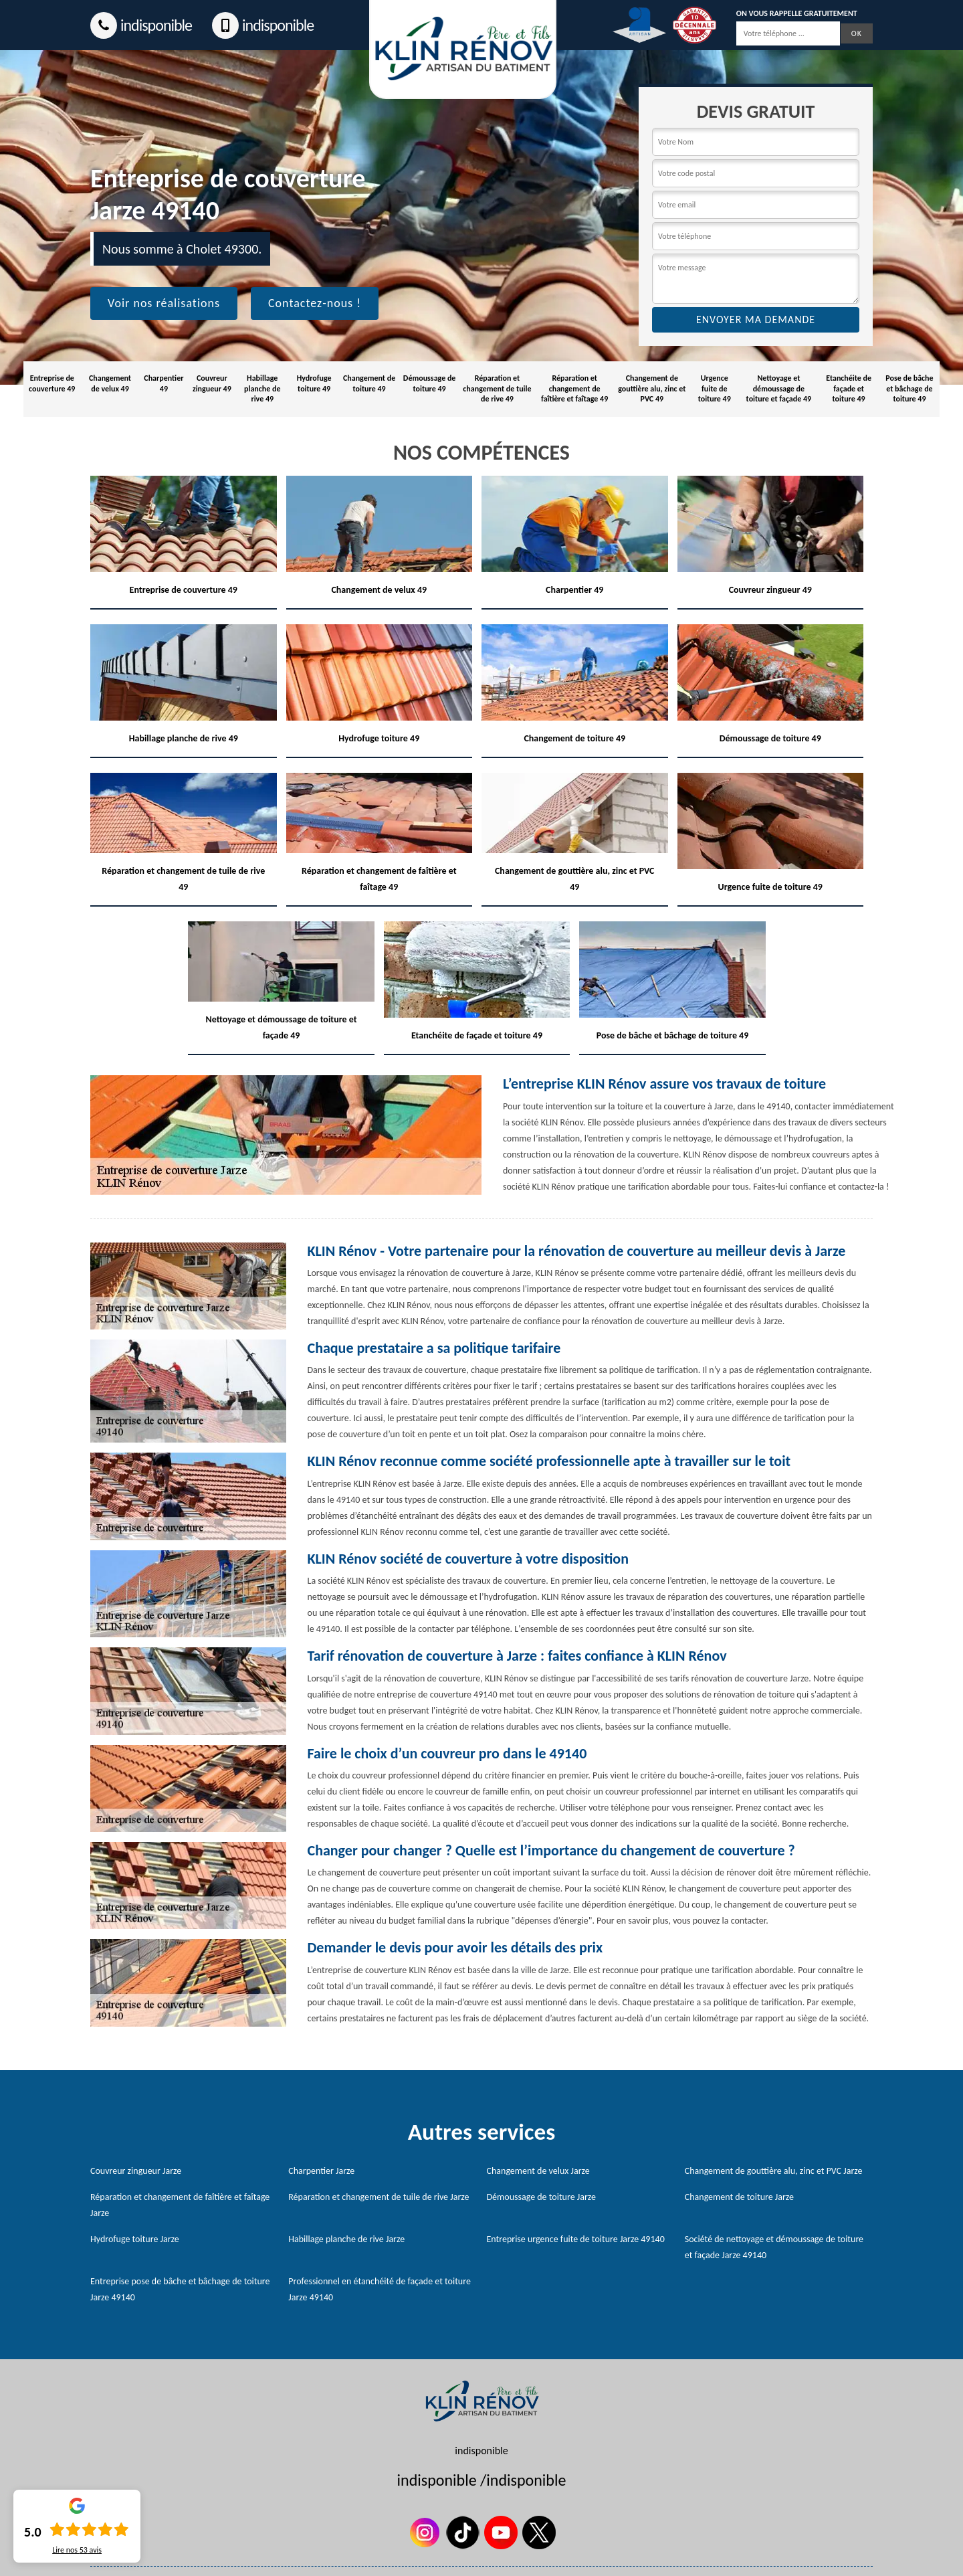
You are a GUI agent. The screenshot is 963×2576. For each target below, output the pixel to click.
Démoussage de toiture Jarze (542, 2197)
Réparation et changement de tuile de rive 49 (497, 388)
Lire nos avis (77, 2550)
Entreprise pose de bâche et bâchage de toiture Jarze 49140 (180, 2289)
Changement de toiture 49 (369, 383)
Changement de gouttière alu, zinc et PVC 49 (651, 388)
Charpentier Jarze (321, 2171)
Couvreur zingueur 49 (212, 383)
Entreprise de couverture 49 (52, 383)
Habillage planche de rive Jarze (346, 2239)
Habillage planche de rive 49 (262, 388)
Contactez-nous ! (314, 303)
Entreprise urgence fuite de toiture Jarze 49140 (576, 2239)
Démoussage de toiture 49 (429, 383)
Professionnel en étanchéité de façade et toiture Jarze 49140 (379, 2289)
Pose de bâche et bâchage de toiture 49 (909, 388)
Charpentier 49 (163, 383)
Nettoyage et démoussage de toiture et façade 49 (779, 388)
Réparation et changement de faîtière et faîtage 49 (574, 388)
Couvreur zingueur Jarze (135, 2171)
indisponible (141, 25)
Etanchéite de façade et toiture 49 (848, 388)
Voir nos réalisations (164, 303)
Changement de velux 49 (110, 383)
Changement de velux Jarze (538, 2171)
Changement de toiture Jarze (739, 2197)
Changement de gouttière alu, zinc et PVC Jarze (774, 2171)
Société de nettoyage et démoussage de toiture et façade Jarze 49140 (774, 2247)
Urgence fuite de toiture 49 (714, 388)
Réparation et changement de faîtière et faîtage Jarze (180, 2205)
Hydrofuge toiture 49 (314, 383)
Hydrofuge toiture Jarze (134, 2239)
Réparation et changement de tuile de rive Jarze (378, 2197)
